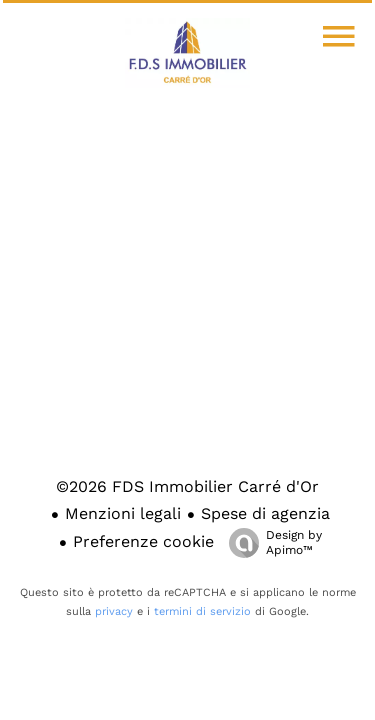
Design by (270, 543)
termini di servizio (202, 611)
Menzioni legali (123, 513)
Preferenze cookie (143, 541)
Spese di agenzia (265, 513)
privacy (114, 611)
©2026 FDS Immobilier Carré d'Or (187, 486)
